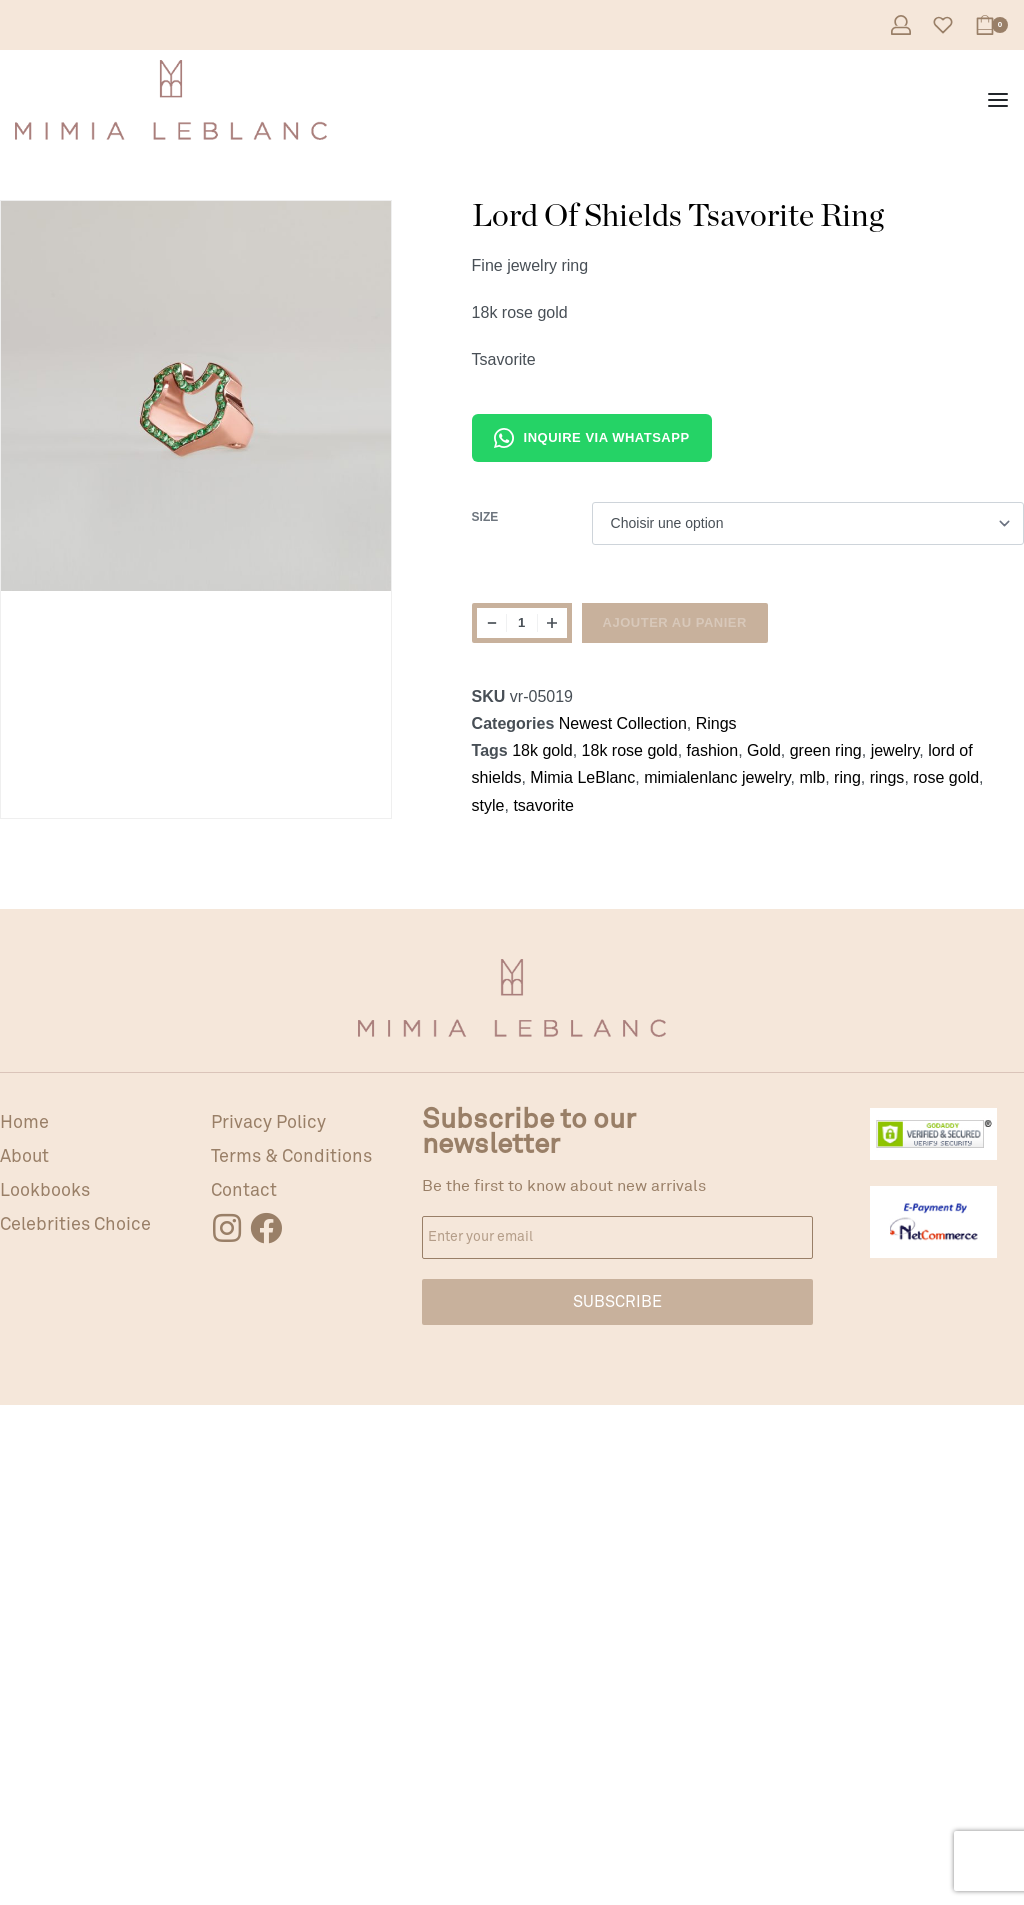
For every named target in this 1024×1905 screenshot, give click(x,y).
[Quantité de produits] (522, 623)
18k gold (542, 750)
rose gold (946, 777)
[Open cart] (991, 25)
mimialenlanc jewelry (717, 777)
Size (485, 517)
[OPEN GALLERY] (196, 396)
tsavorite (543, 805)
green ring (826, 750)
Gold (764, 750)
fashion (713, 750)
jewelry (895, 750)
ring (847, 777)
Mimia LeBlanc (582, 777)
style (488, 805)
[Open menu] (998, 100)
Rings (716, 723)
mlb (812, 777)
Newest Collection (623, 723)
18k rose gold (630, 750)
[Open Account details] (901, 25)
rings (887, 777)
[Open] (943, 25)
